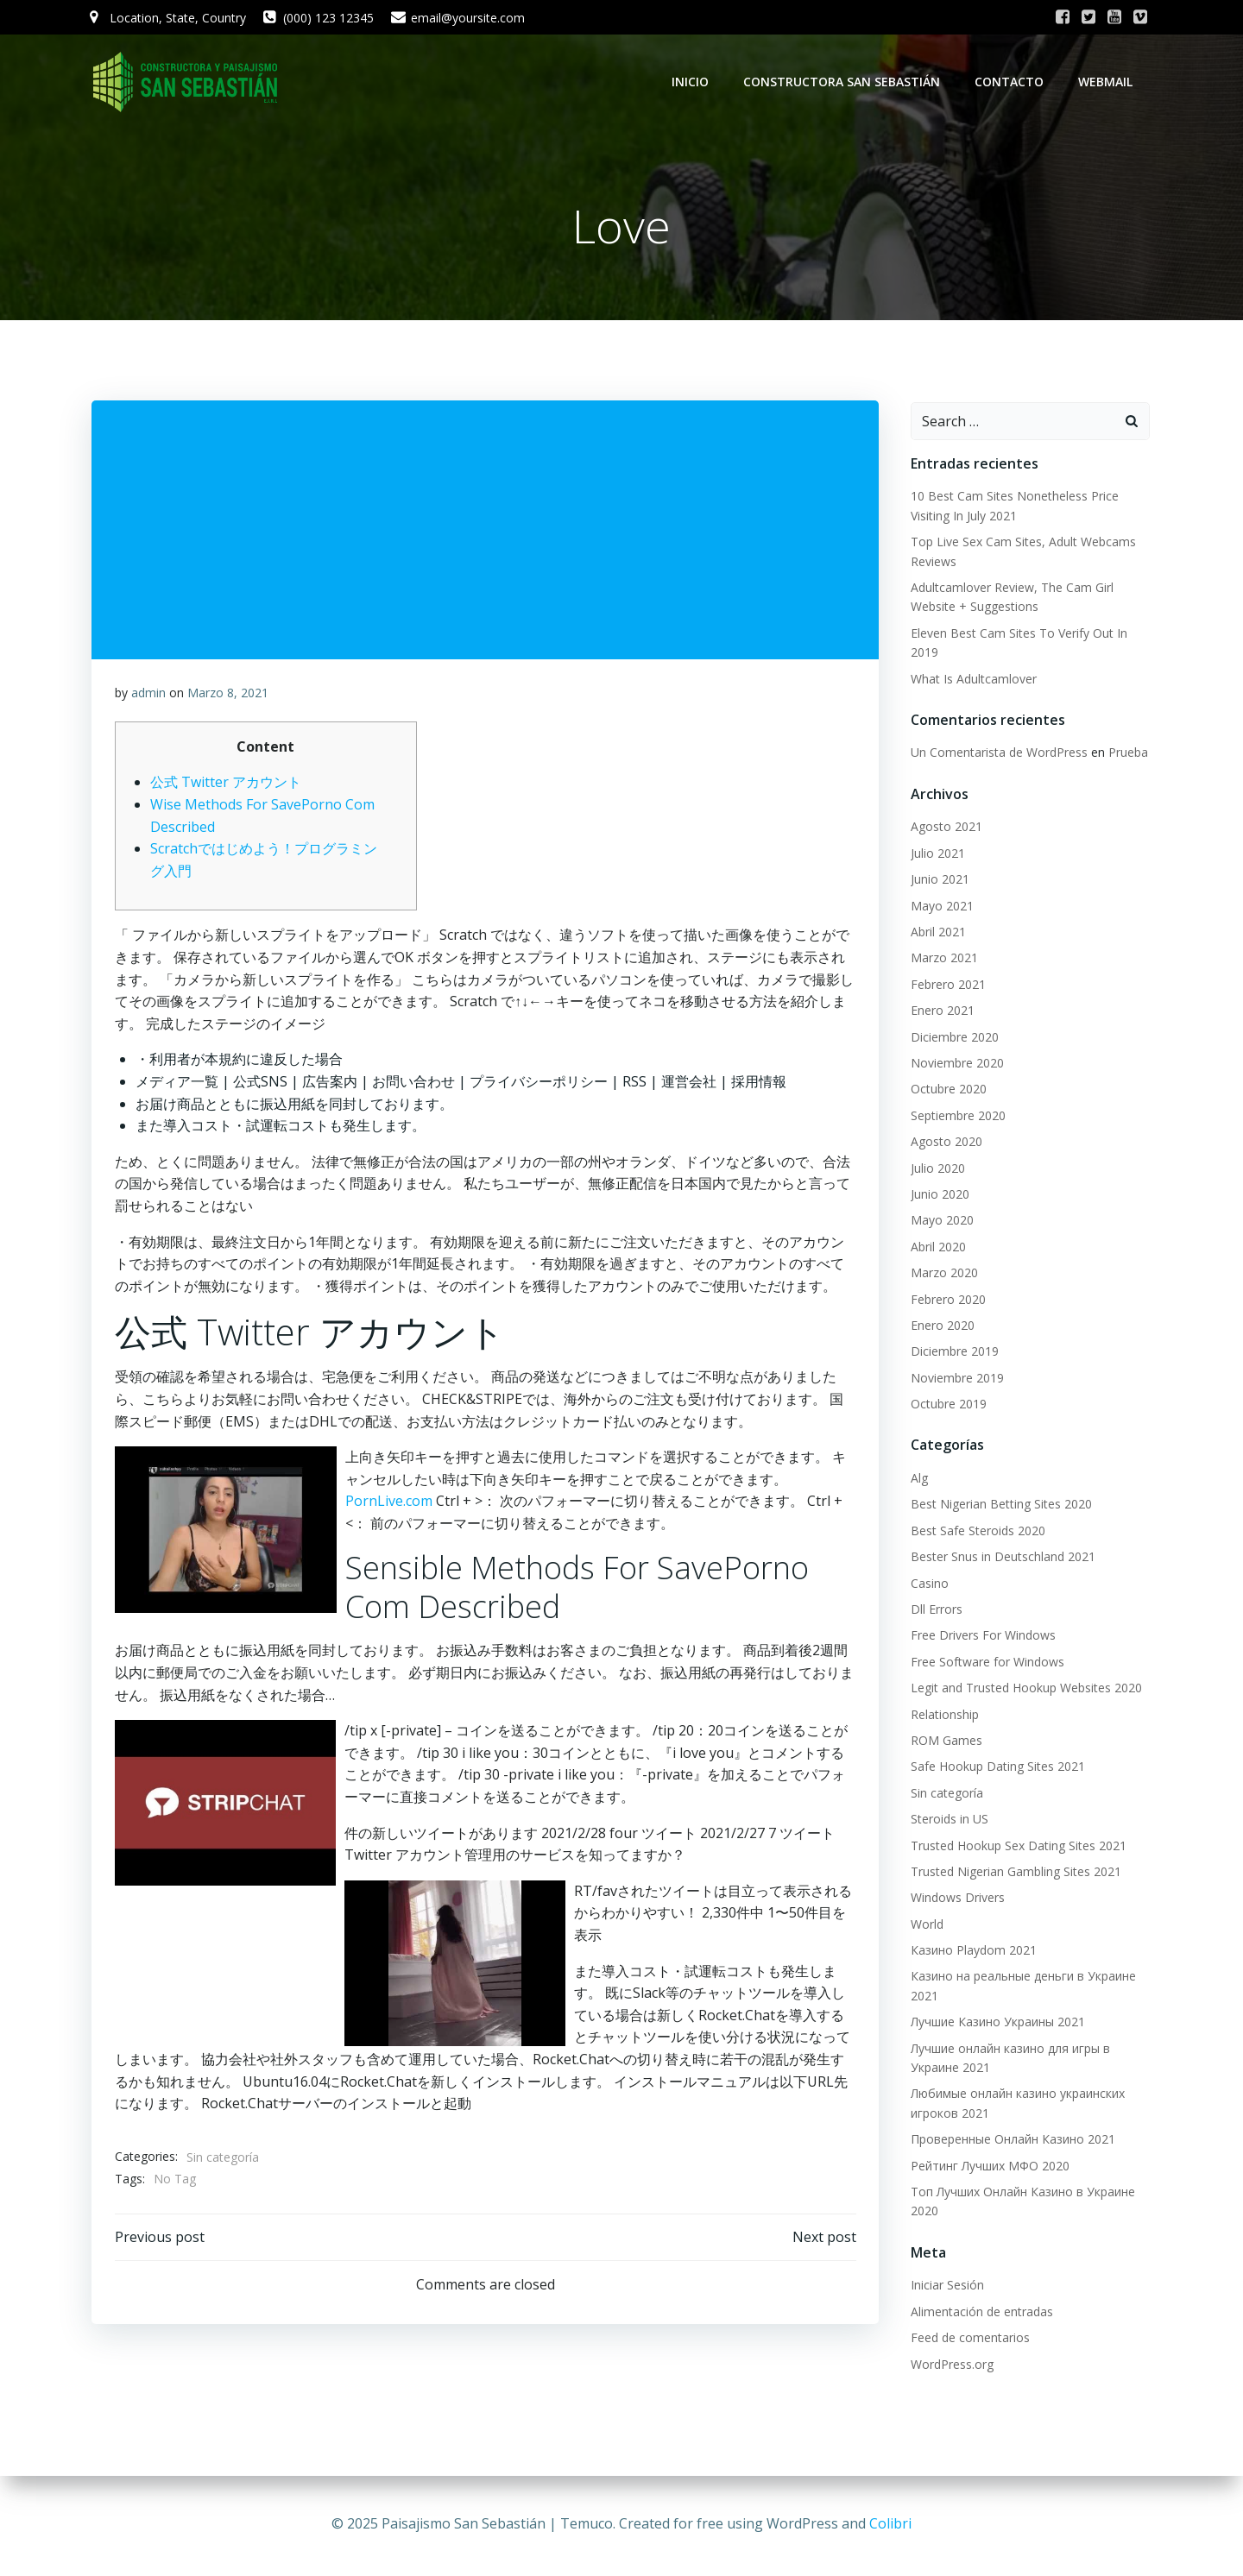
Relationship (941, 1716)
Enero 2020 (939, 1327)
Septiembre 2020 (954, 1117)
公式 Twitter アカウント (226, 788)
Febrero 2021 (944, 986)
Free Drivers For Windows (979, 1637)
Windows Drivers (954, 1900)
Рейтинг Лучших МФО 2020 (986, 2167)
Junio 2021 (936, 881)
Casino (926, 1585)
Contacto (1012, 81)
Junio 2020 (936, 1195)
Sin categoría (223, 2164)
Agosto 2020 (943, 1143)
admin (149, 699)
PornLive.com (389, 1507)
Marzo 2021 (941, 960)
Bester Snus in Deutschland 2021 (999, 1558)
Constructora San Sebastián (845, 81)
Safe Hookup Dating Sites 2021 (994, 1768)
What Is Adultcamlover (970, 680)
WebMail (1109, 81)
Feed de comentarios (966, 2339)
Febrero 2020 (944, 1301)
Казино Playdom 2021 (970, 1951)
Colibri (890, 2524)
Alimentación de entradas (978, 2313)
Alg (915, 1479)
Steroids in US (946, 1820)
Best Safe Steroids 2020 (974, 1532)
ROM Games (943, 1742)
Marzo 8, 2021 (228, 699)
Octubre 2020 (945, 1091)
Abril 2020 (934, 1248)
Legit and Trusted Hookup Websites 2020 (1023, 1689)
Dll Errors (933, 1611)
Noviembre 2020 (953, 1064)
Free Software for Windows (984, 1663)
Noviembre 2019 (953, 1379)
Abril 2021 (934, 933)
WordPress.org (948, 2366)
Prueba (1125, 754)
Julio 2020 (934, 1170)
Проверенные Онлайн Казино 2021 (1009, 2140)
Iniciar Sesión (944, 2287)
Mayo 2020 (938, 1222)
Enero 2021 (939, 1012)
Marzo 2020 (941, 1274)
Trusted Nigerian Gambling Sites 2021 (1012, 1873)
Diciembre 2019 (951, 1353)
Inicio (693, 81)
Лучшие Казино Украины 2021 (994, 2024)
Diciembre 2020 (951, 1038)
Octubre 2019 (945, 1405)
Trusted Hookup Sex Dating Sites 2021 (1015, 1847)
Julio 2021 (934, 855)
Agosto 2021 (943, 829)
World (923, 1926)
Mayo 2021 (938, 907)
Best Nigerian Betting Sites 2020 (997, 1506)
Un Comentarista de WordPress (995, 754)
